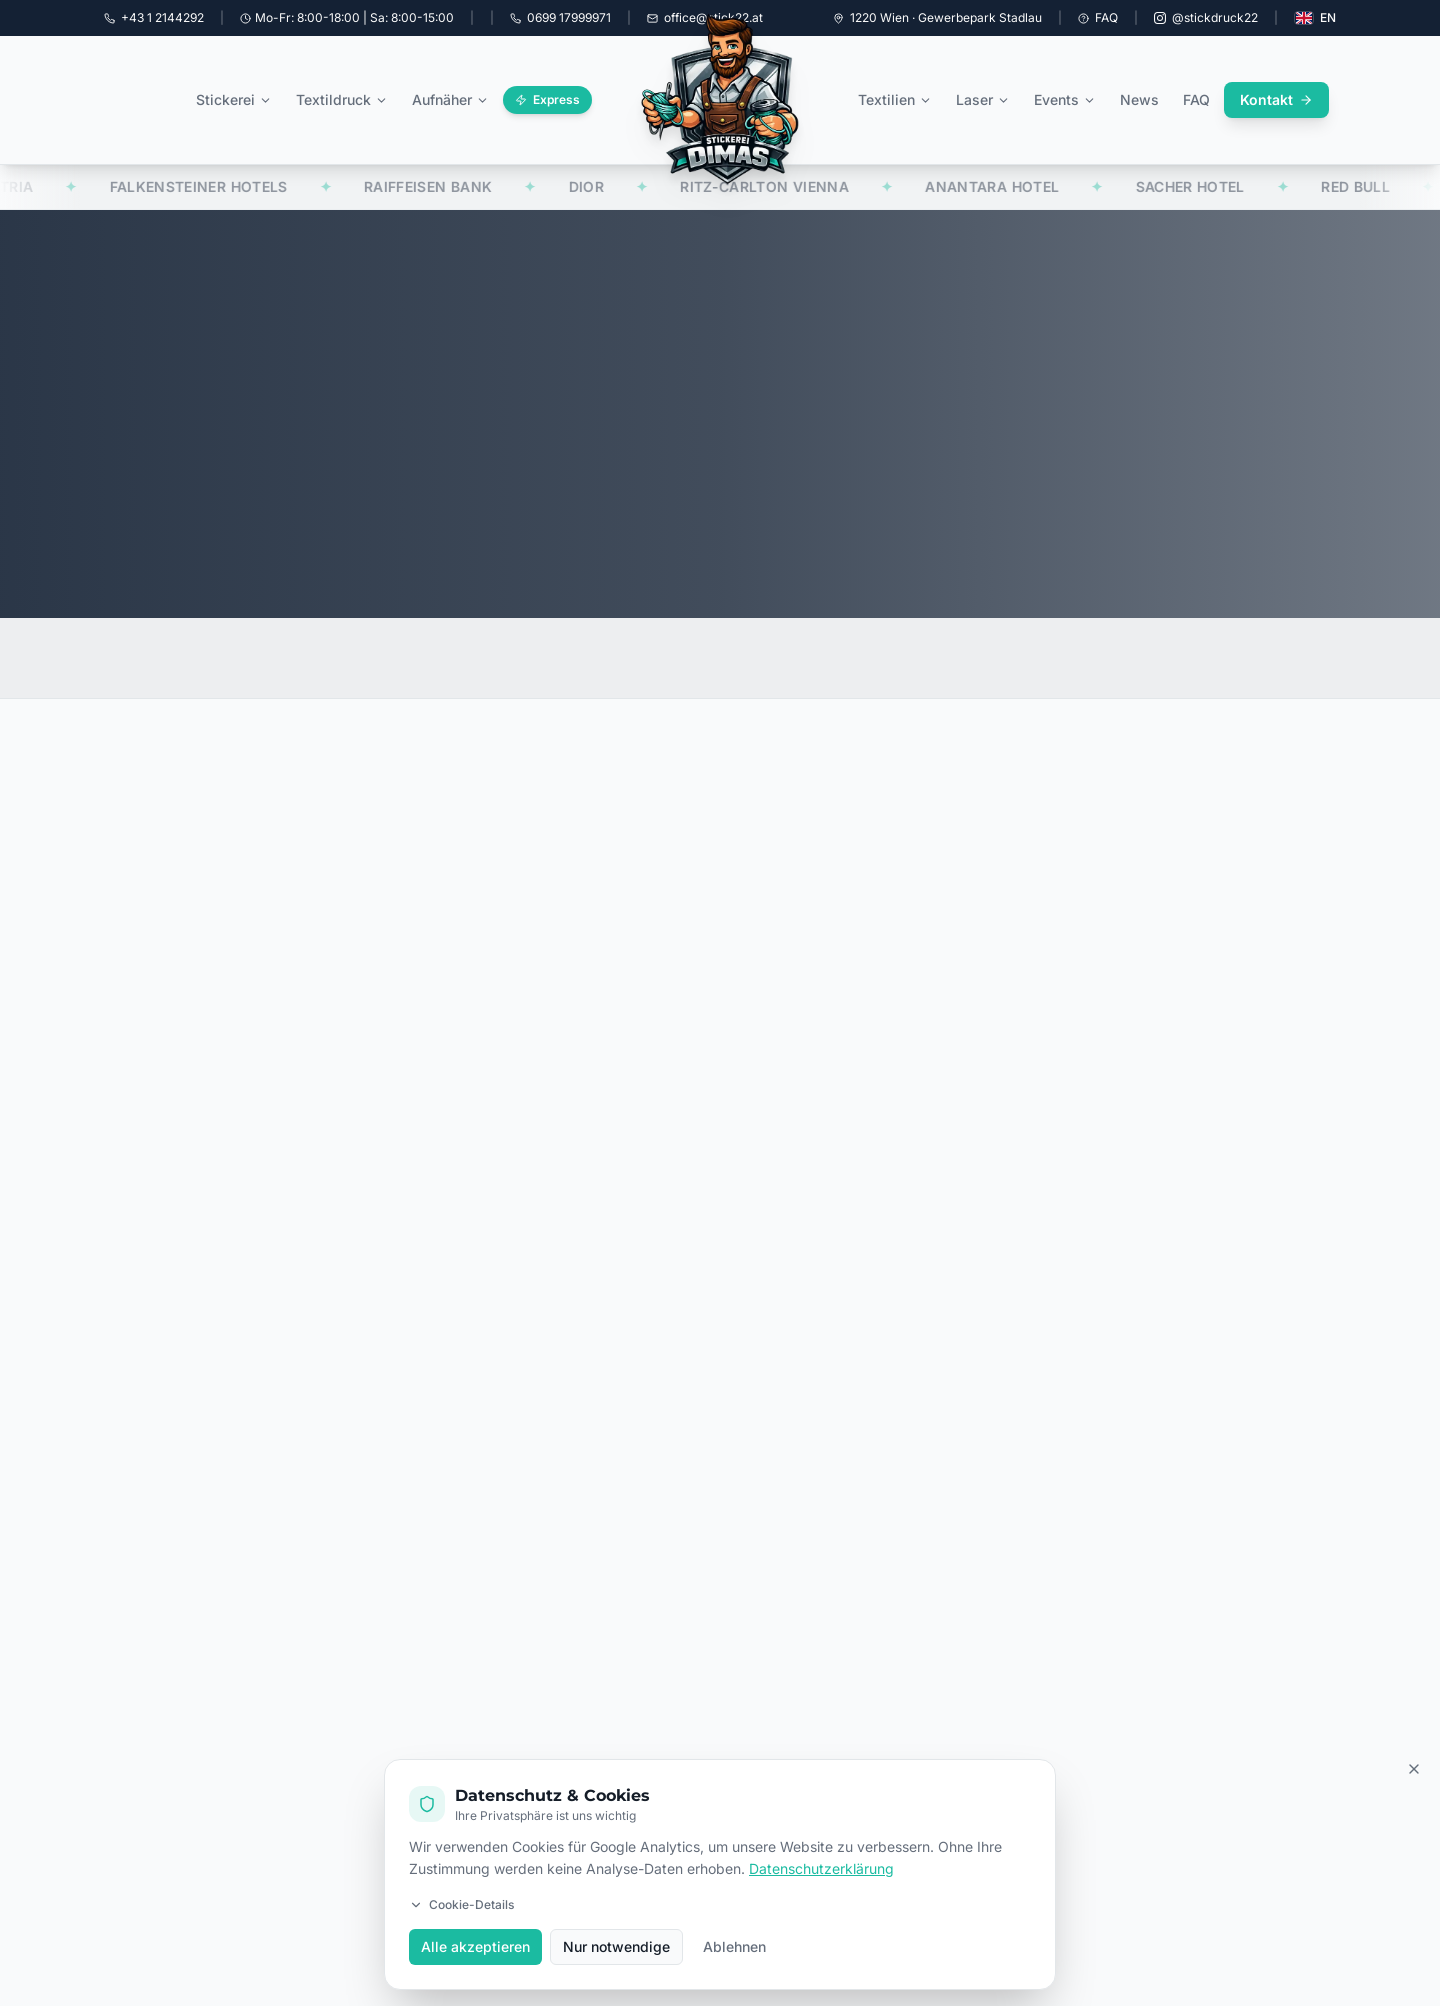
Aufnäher (450, 99)
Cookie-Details (461, 1904)
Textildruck (342, 99)
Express (547, 99)
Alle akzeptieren (475, 1946)
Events (1065, 99)
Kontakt (1276, 99)
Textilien (895, 99)
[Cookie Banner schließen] (1414, 1769)
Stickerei (234, 99)
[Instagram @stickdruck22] (1206, 18)
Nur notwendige (616, 1946)
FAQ (1098, 17)
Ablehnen (734, 1946)
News (1139, 99)
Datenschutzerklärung (821, 1868)
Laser (983, 99)
